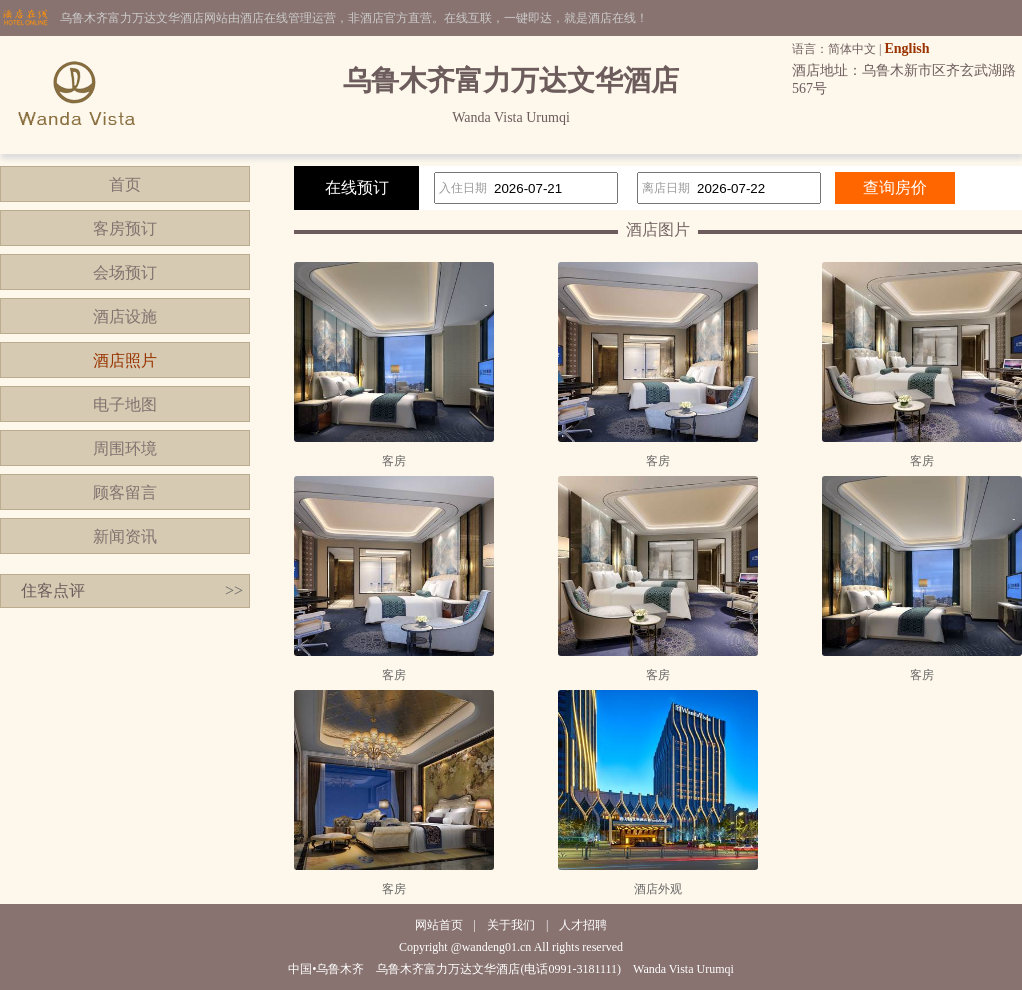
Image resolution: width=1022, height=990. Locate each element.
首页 (125, 184)
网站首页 (439, 925)
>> (234, 590)
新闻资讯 (125, 536)
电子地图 (125, 404)
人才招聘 (583, 925)
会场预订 (125, 272)
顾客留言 (125, 492)
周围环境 (125, 448)
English (906, 48)
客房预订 (125, 228)
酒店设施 (125, 316)
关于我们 (511, 925)
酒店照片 (125, 360)
